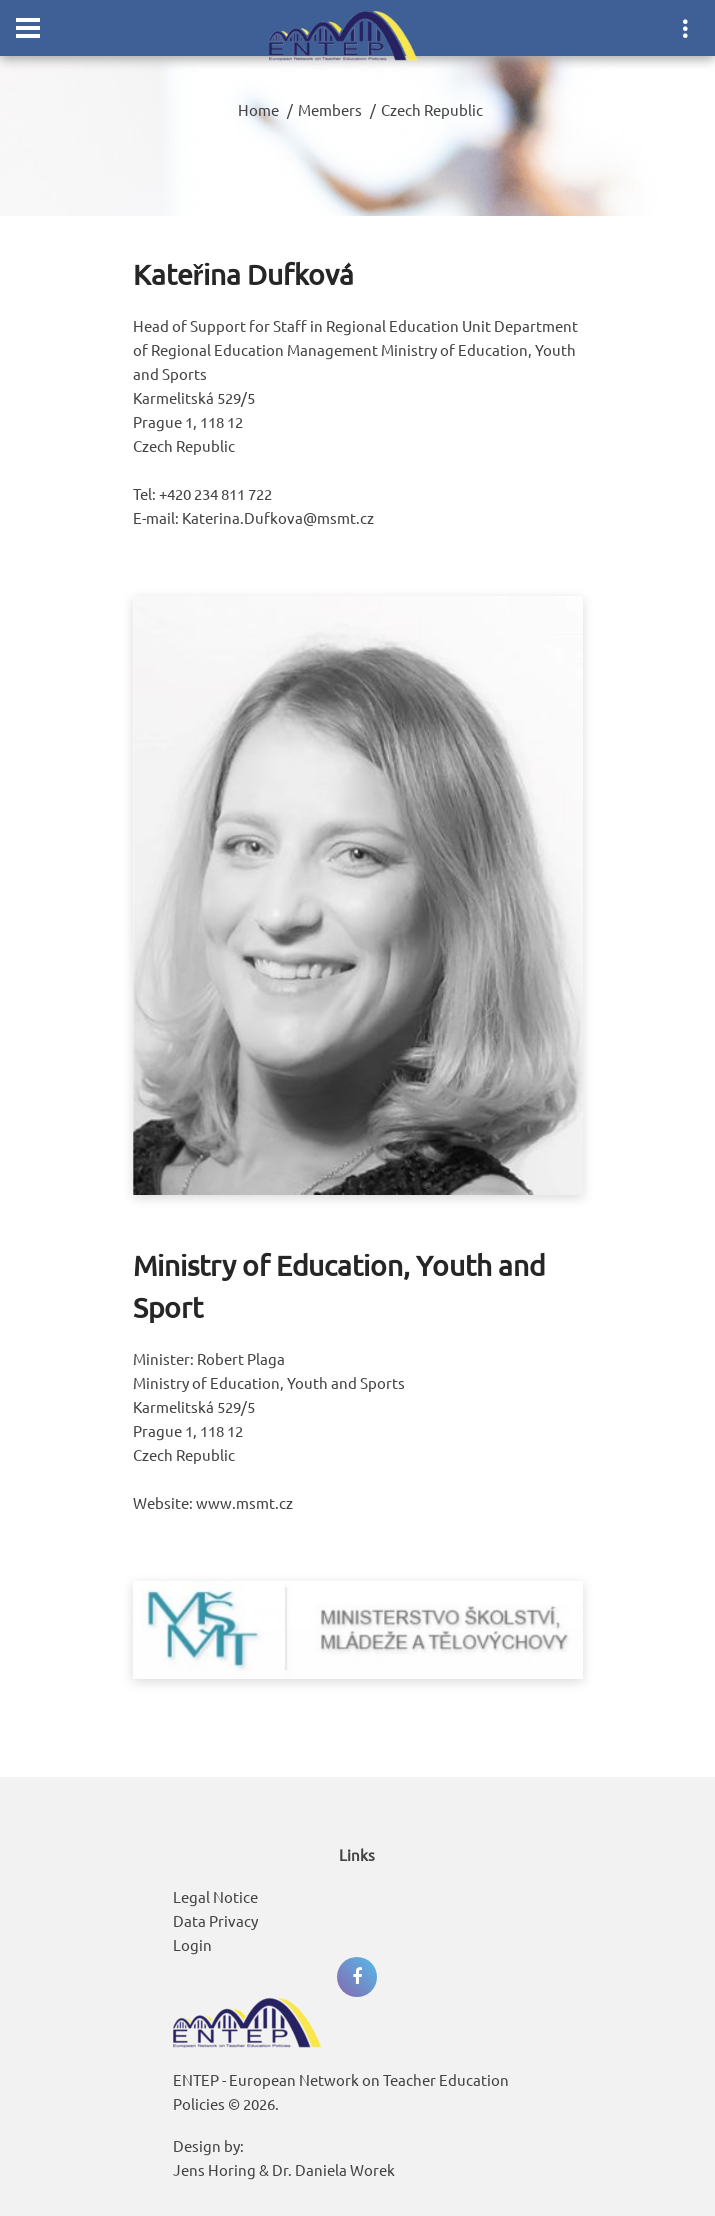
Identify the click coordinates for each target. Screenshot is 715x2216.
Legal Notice (215, 1896)
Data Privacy (215, 1920)
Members (330, 109)
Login (192, 1944)
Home (258, 109)
